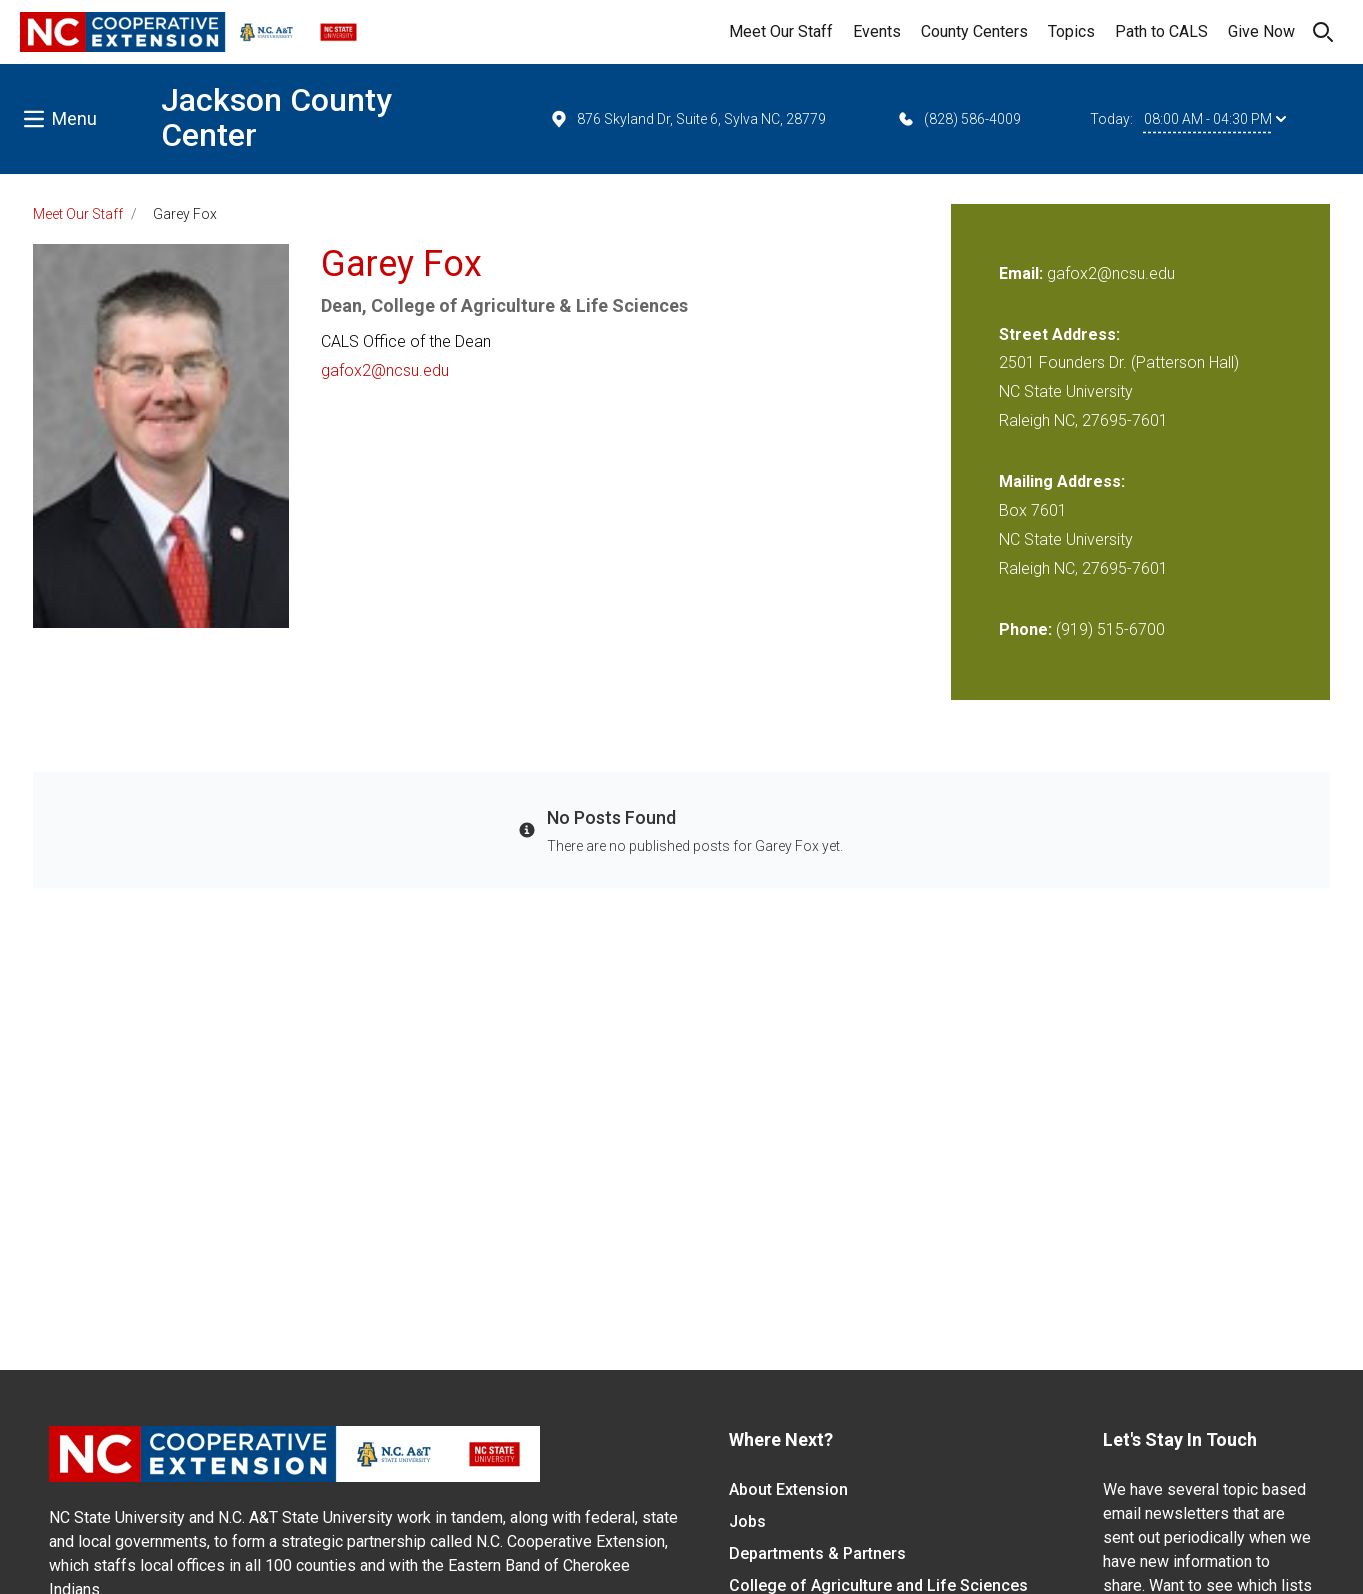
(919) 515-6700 (1110, 629)
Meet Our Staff (781, 31)
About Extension (788, 1489)
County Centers (974, 31)
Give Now (1261, 31)
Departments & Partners (817, 1553)
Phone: (1025, 629)
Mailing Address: (1062, 481)
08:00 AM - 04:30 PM (1215, 119)
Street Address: (1059, 334)
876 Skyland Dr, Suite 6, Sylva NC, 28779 (687, 119)
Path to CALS (1161, 31)
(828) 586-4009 (958, 119)
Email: (1023, 273)
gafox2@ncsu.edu (385, 370)
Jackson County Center (276, 117)
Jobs (747, 1521)
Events (877, 31)
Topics (1071, 31)
